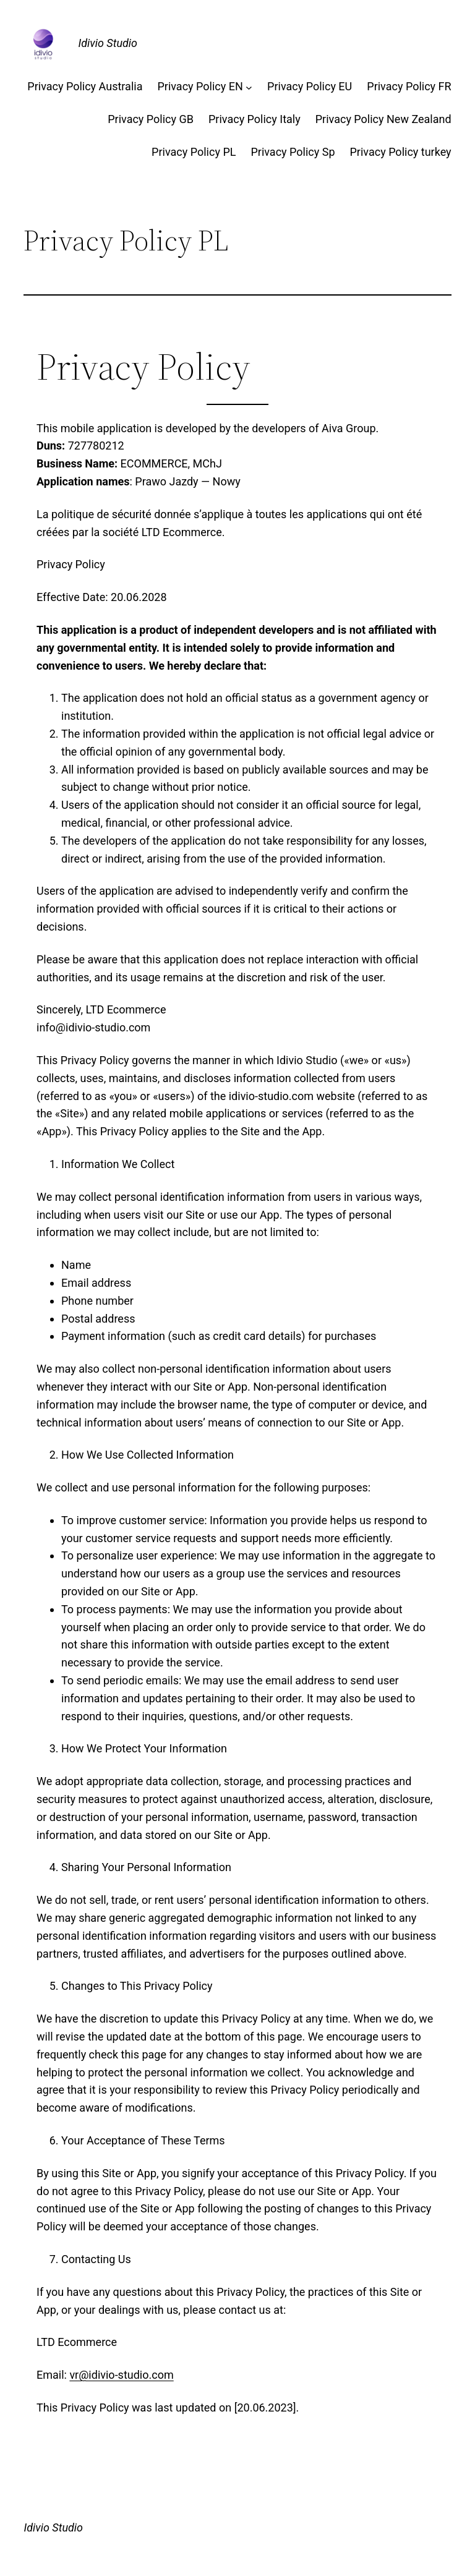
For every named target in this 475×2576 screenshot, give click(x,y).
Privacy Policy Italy (254, 119)
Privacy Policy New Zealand (383, 119)
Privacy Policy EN (199, 86)
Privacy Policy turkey (400, 151)
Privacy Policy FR (409, 86)
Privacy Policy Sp (292, 151)
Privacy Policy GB (151, 119)
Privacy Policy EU (309, 86)
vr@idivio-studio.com (121, 2374)
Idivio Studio (107, 42)
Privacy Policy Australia (84, 86)
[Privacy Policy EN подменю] (249, 86)
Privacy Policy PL (194, 151)
